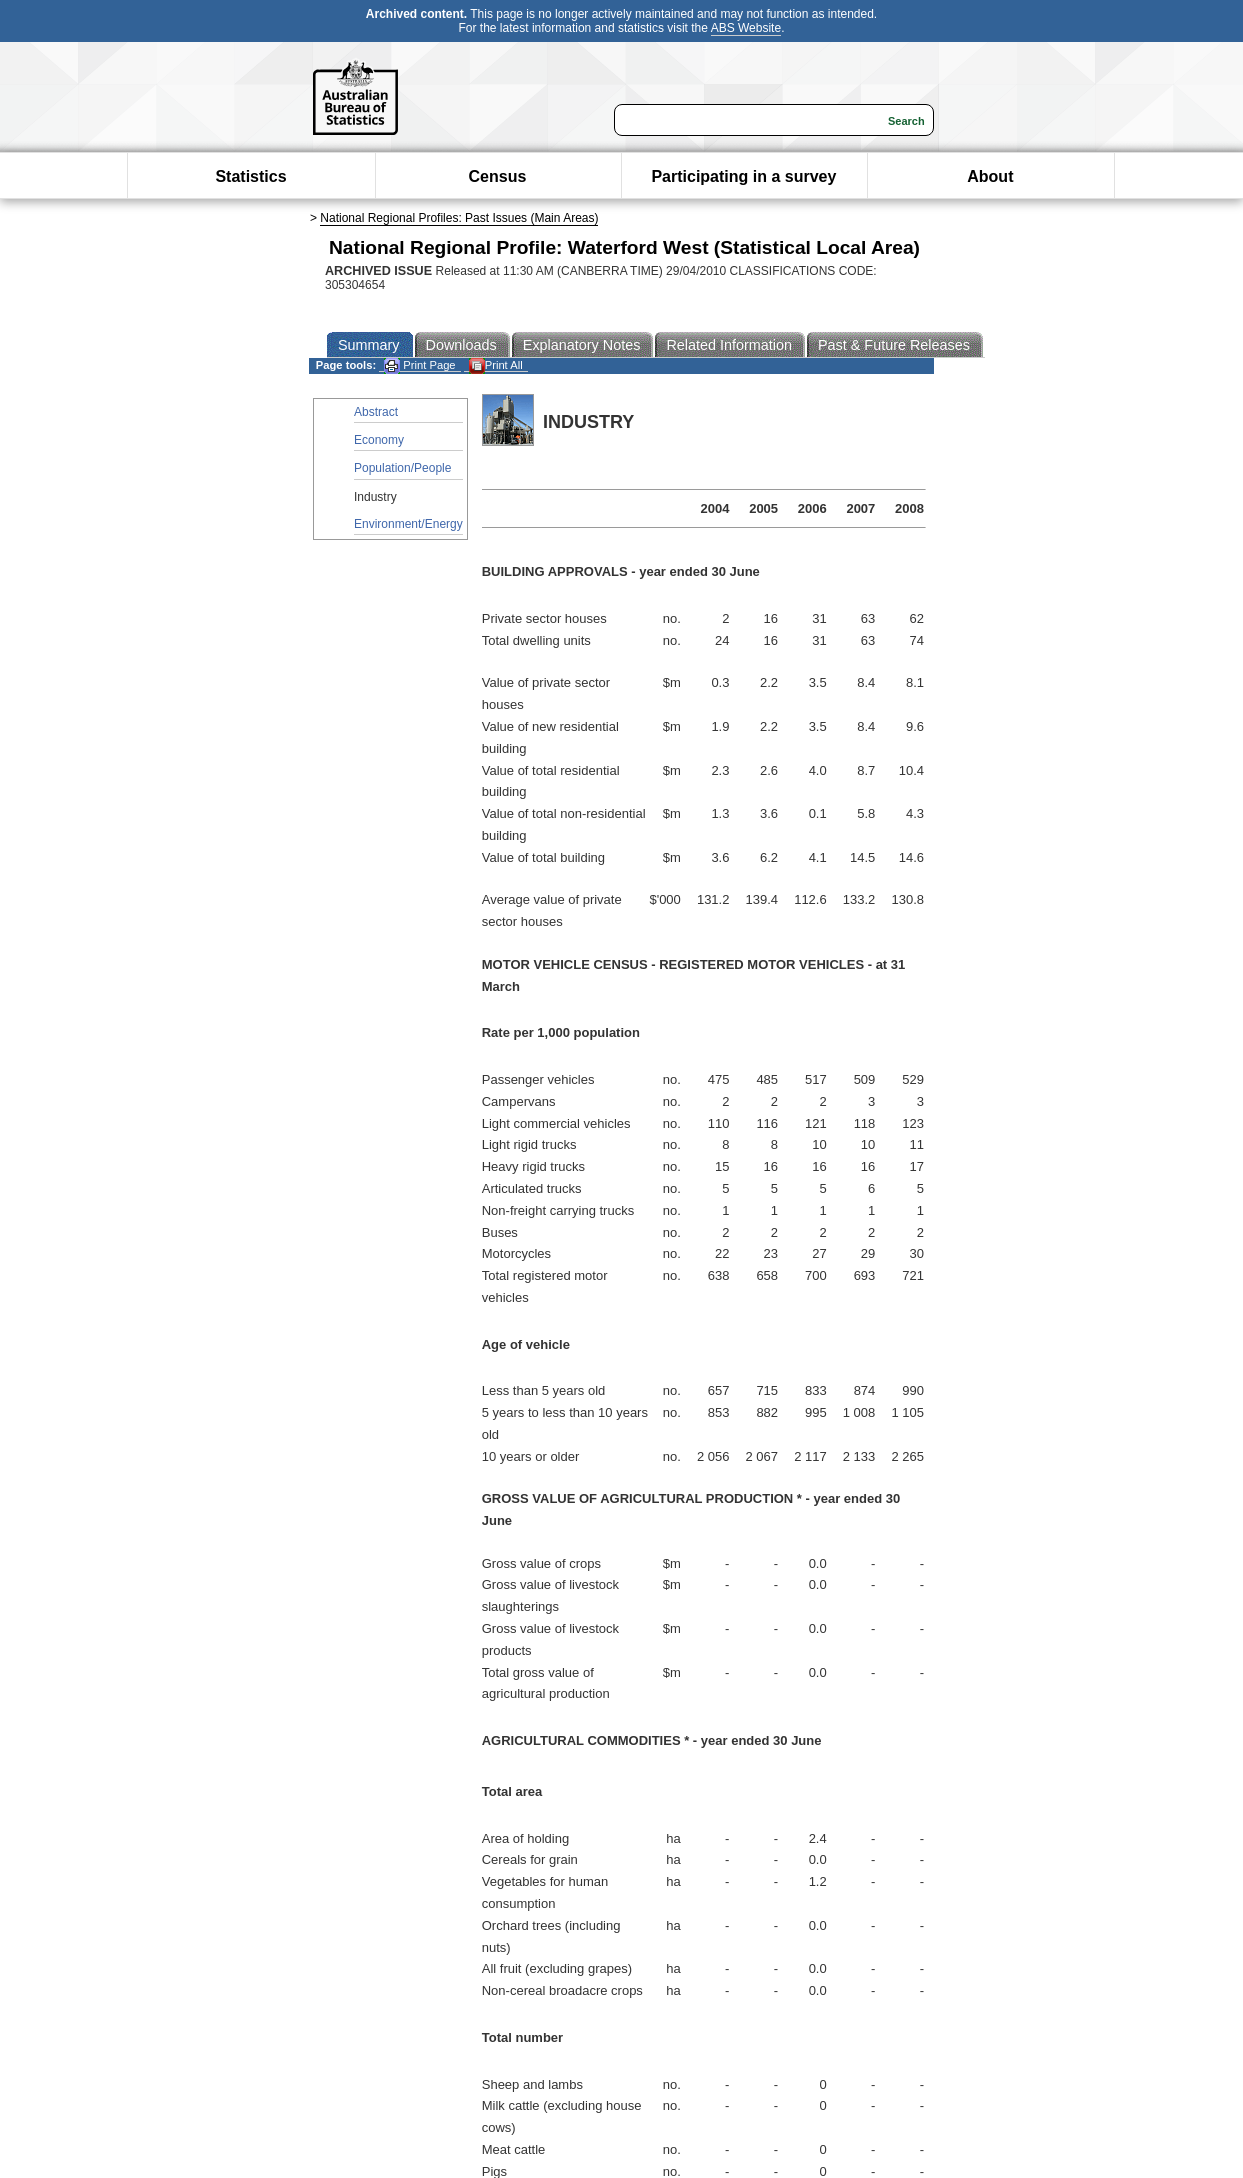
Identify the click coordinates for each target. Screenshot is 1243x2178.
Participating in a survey (743, 176)
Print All (496, 365)
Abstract (376, 412)
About (990, 176)
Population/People (402, 468)
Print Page (419, 365)
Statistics (250, 176)
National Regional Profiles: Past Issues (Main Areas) (459, 218)
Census (498, 176)
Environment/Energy (408, 524)
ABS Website (746, 28)
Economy (379, 440)
